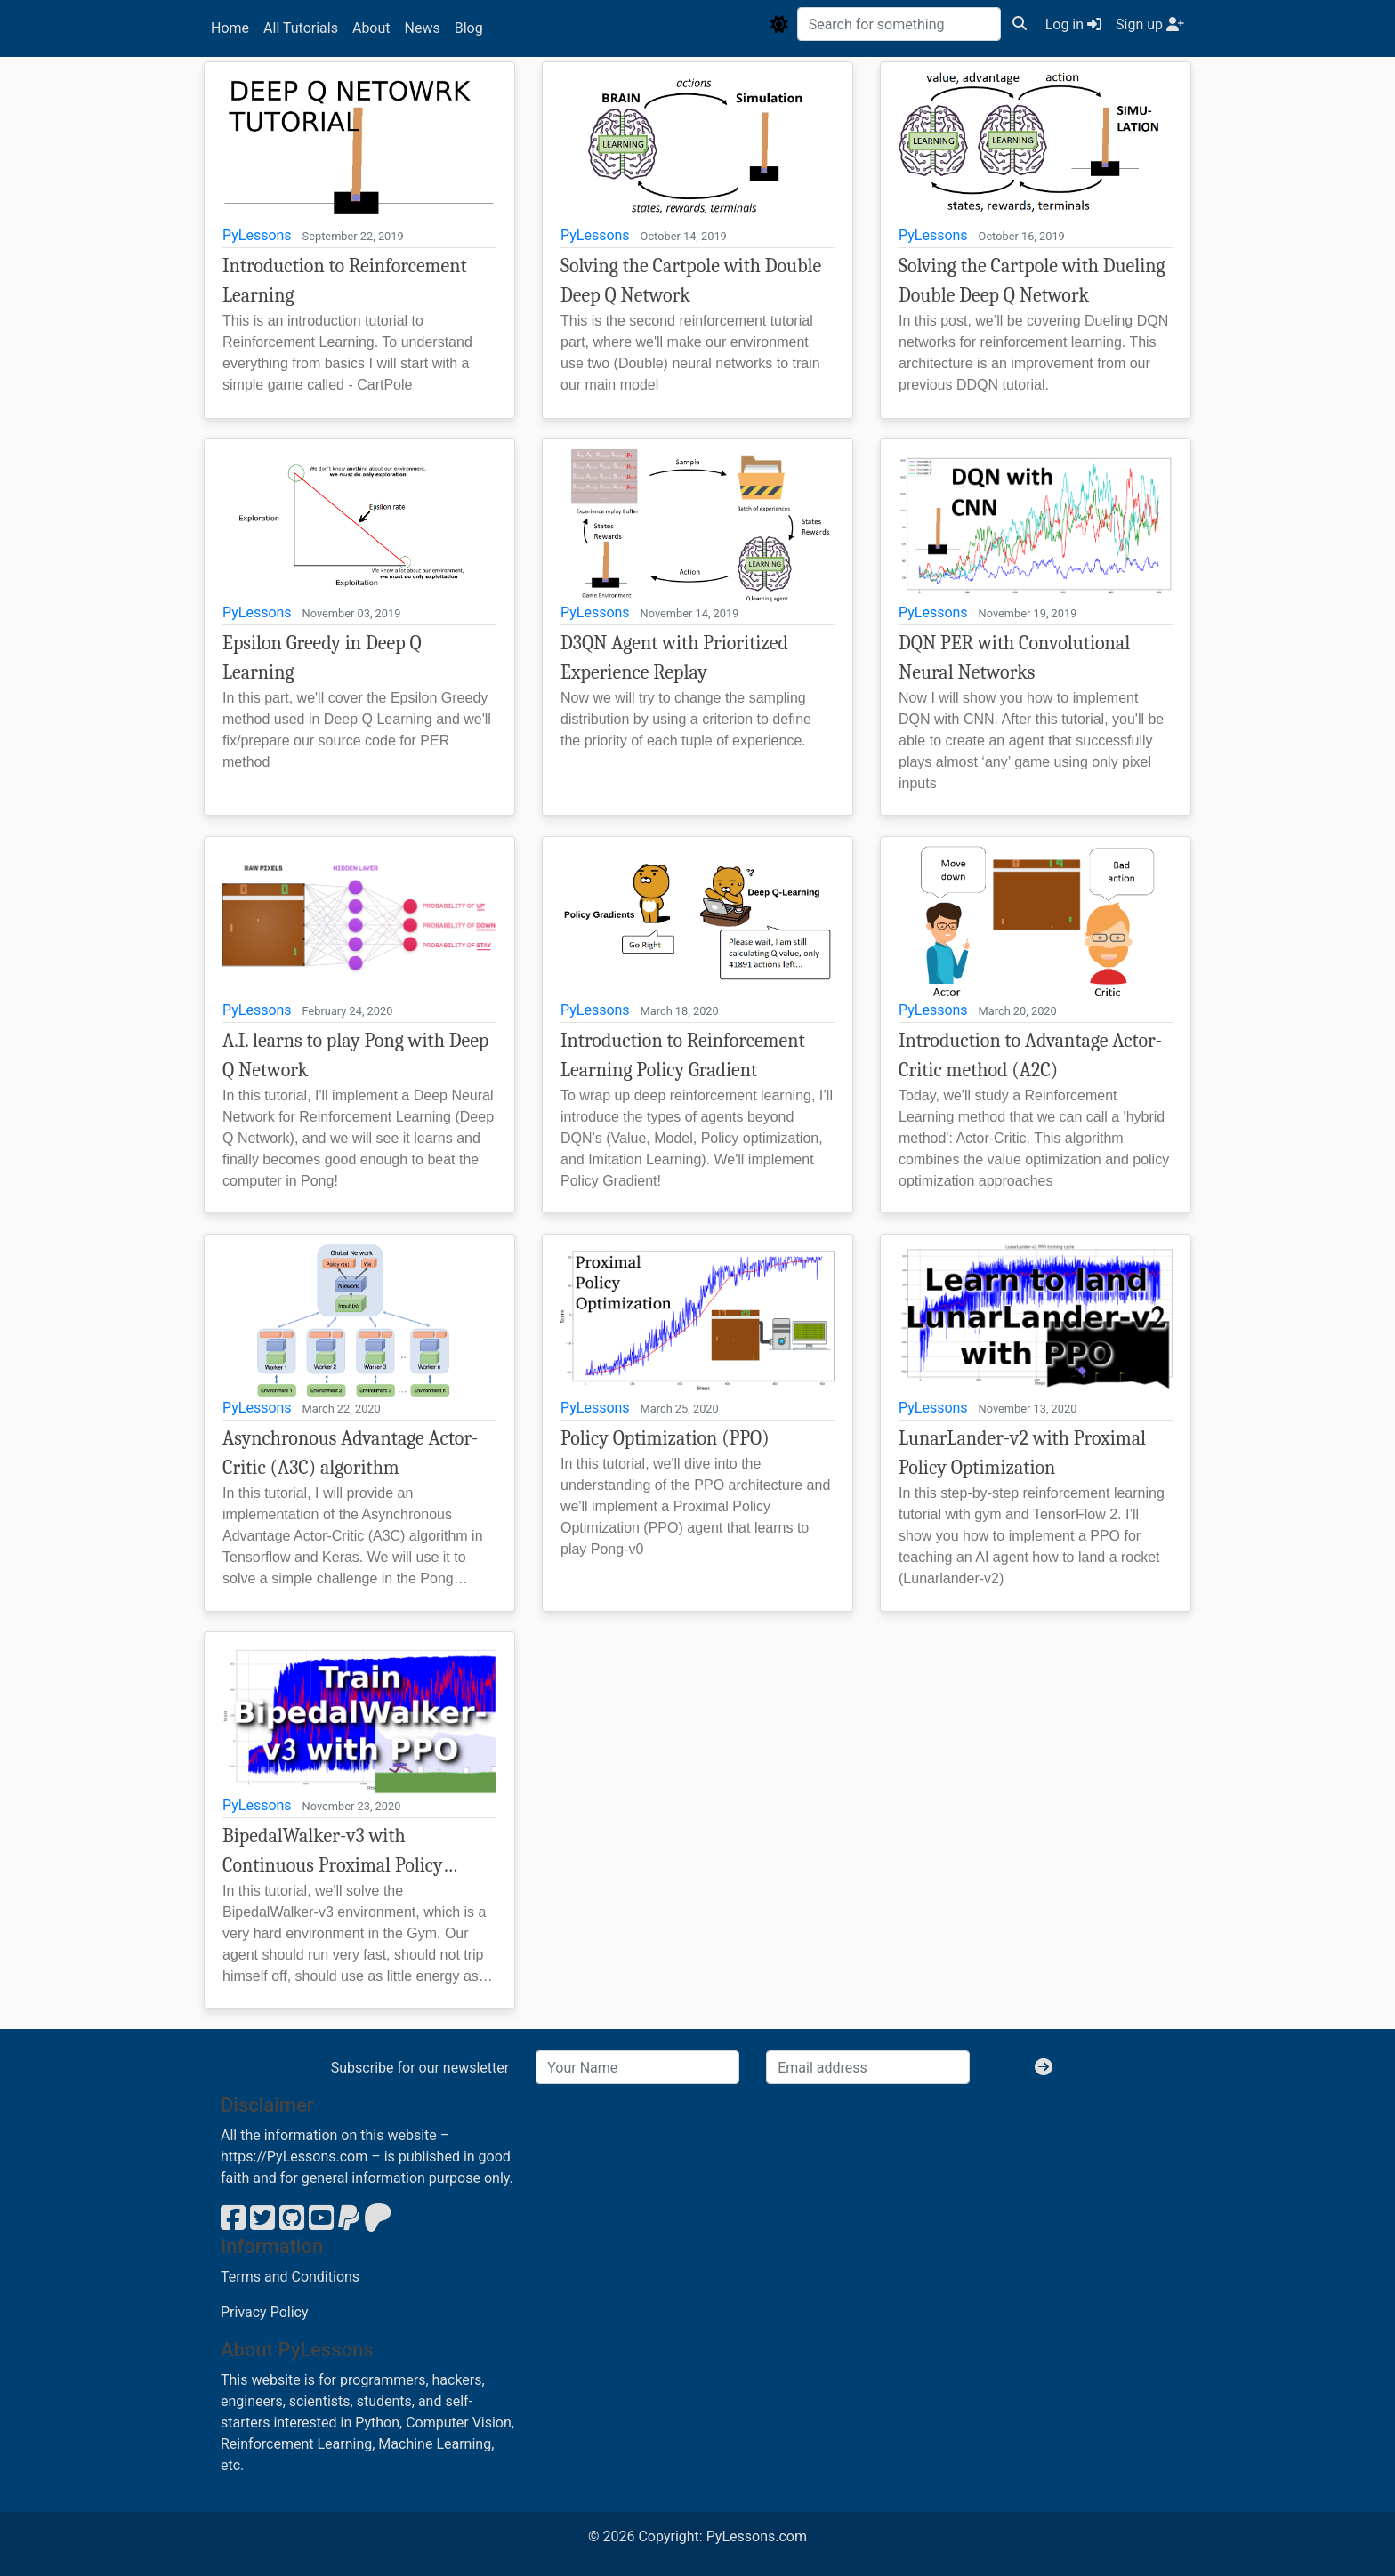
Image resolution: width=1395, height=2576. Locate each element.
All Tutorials (300, 28)
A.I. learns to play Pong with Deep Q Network (355, 1055)
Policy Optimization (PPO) (665, 1438)
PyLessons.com (756, 2536)
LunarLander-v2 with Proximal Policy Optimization (1022, 1453)
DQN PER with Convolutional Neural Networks (1014, 658)
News (422, 28)
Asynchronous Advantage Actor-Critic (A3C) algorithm (350, 1453)
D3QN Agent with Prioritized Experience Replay (674, 658)
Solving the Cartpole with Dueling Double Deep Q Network (1032, 280)
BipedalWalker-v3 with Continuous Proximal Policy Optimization (332, 1852)
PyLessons (257, 235)
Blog (469, 28)
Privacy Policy (265, 2312)
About (371, 28)
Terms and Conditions (290, 2276)
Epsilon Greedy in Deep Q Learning (322, 658)
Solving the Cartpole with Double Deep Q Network (690, 280)
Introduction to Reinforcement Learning (344, 280)
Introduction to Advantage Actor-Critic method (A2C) (1030, 1055)
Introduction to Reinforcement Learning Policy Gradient (682, 1055)
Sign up (1150, 24)
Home (230, 28)
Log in (1073, 24)
